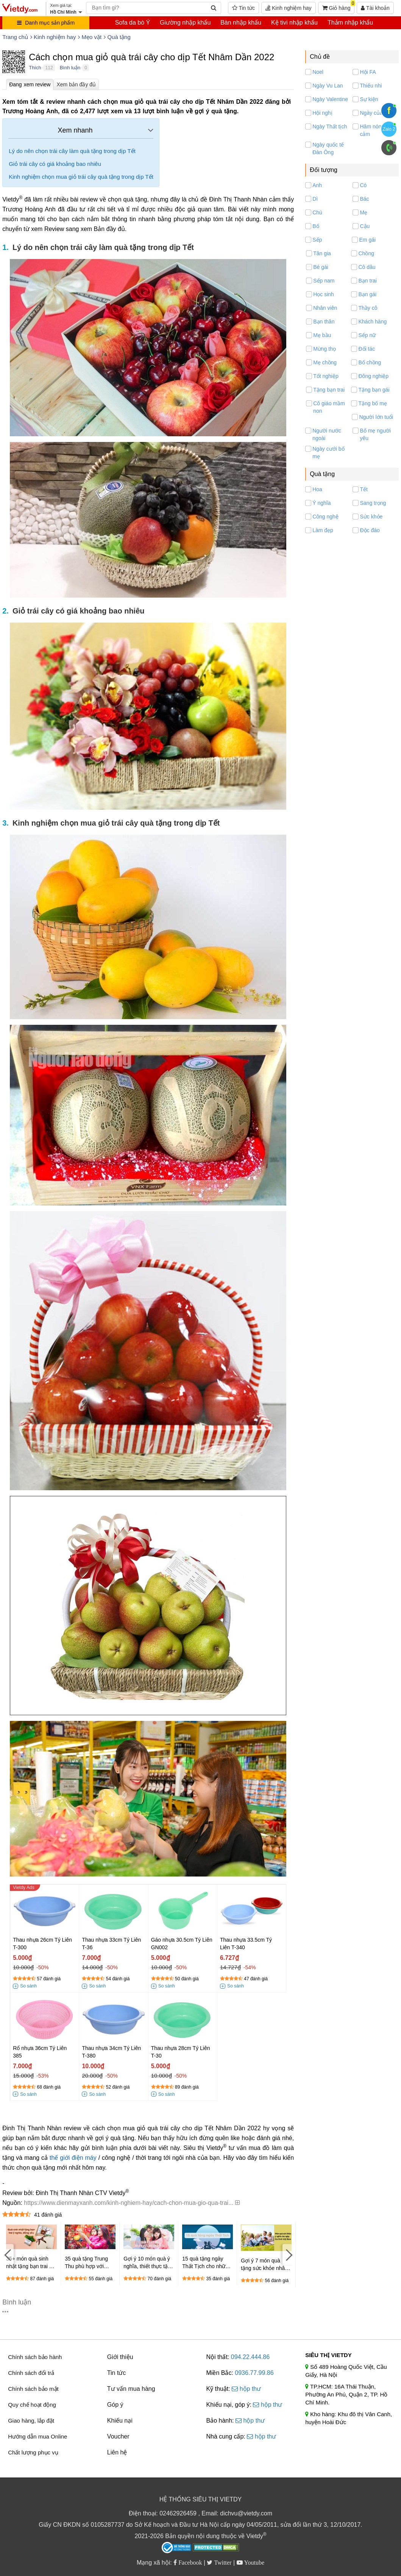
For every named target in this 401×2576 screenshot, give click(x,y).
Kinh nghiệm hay (288, 8)
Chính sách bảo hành (35, 2357)
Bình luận (70, 67)
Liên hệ (117, 2452)
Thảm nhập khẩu (350, 22)
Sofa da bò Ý (132, 22)
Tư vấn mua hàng (131, 2389)
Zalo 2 (388, 129)
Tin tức (243, 8)
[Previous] (8, 2254)
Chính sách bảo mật (33, 2389)
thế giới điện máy (73, 2157)
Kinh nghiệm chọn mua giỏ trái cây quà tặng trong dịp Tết (81, 176)
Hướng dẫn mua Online (37, 2436)
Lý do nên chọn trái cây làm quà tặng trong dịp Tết (72, 151)
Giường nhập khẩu (185, 22)
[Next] (288, 2254)
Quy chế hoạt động (32, 2404)
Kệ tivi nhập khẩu (294, 22)
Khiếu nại (120, 2420)
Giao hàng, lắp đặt (31, 2420)
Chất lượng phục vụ (33, 2452)
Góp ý (115, 2404)
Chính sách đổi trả (31, 2373)
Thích (35, 67)
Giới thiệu (120, 2357)
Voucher (118, 2436)
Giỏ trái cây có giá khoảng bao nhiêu (55, 164)
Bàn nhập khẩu (240, 22)
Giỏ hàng (338, 6)
